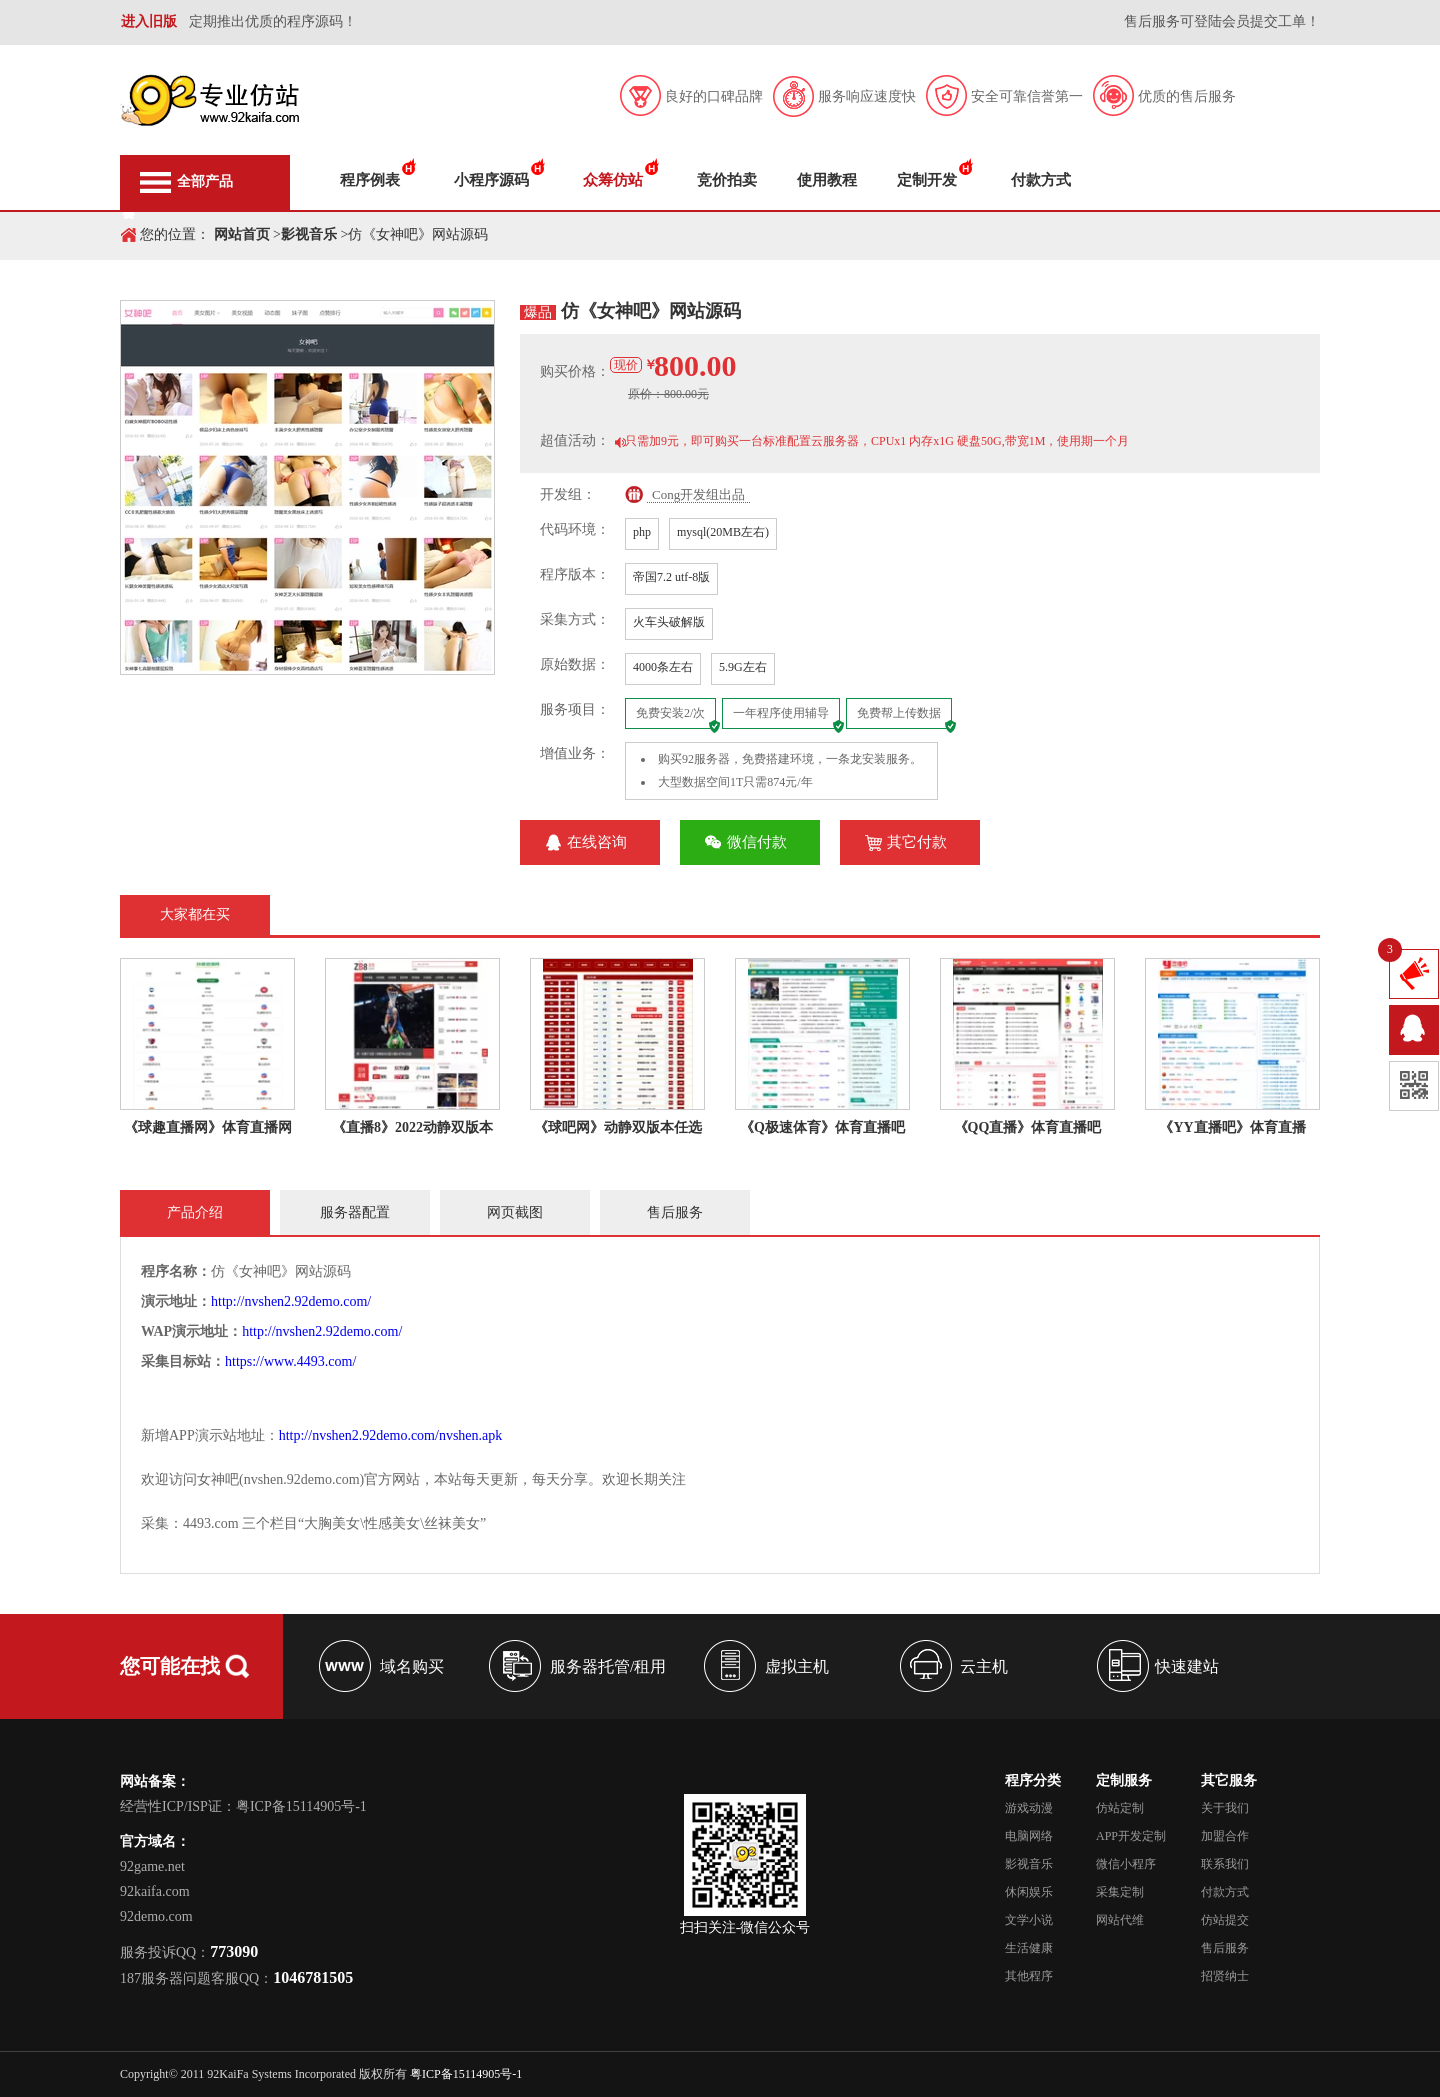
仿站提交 (1225, 1920)
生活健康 (1029, 1948)
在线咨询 (597, 842)
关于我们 (1225, 1808)
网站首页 (242, 234)
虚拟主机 (797, 1666)
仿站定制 (1120, 1808)
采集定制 (1120, 1892)
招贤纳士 (1225, 1976)
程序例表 (370, 180)
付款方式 (1041, 180)
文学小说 (1029, 1920)
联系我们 (1225, 1864)
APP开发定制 (1131, 1836)
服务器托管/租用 (608, 1666)
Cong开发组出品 (698, 494)
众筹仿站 (613, 180)
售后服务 (1225, 1948)
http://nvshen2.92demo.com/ (291, 1301)
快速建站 (1187, 1666)
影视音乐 (309, 234)
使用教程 (827, 180)
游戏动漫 (1029, 1808)
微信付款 (757, 842)
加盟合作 (1225, 1836)
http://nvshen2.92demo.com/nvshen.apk (391, 1435)
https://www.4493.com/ (290, 1361)
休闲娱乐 (1029, 1892)
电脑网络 (1029, 1836)
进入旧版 (149, 21)
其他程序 (1029, 1976)
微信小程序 (1126, 1864)
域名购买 (412, 1666)
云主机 (984, 1666)
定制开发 (927, 180)
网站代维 (1120, 1920)
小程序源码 (491, 180)
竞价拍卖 (727, 180)
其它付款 (917, 842)
